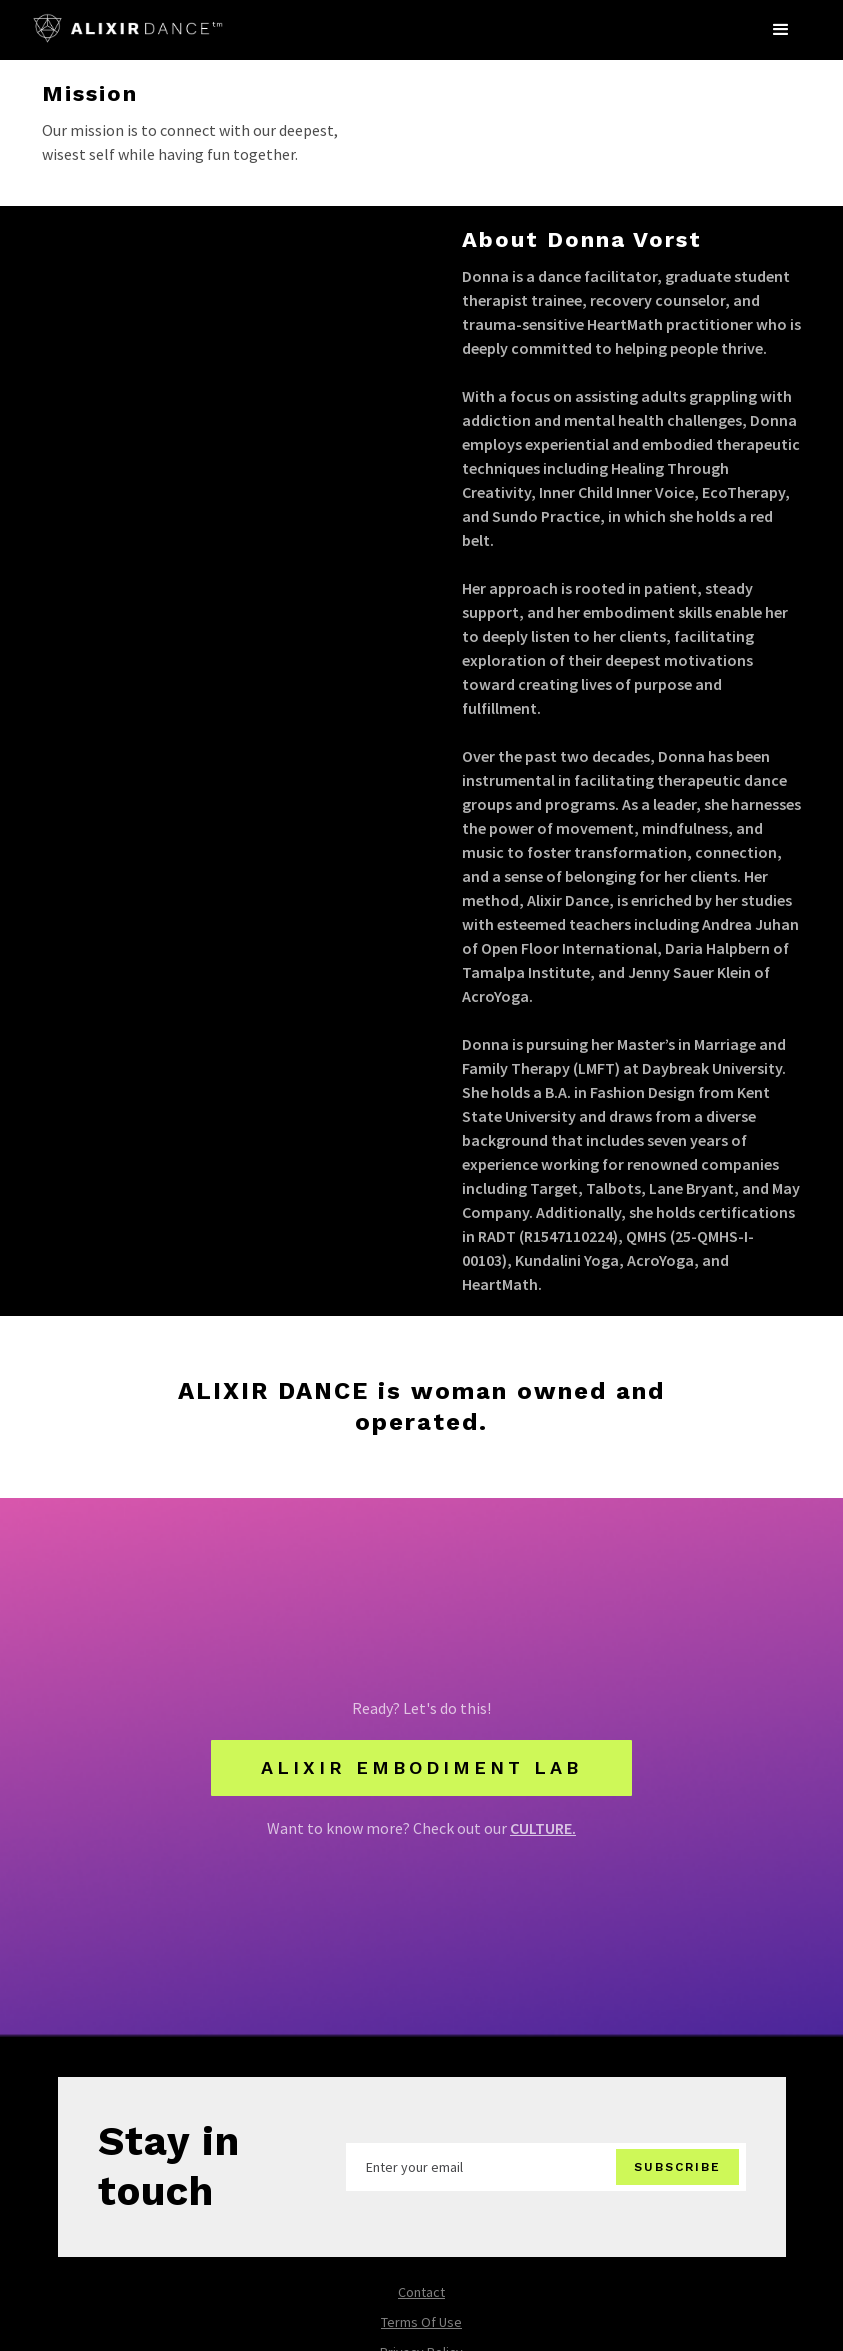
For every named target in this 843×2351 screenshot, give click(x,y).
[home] (127, 22)
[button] (781, 30)
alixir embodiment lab (421, 1767)
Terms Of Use (421, 2322)
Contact (421, 2292)
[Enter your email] (546, 2167)
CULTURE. (543, 1828)
